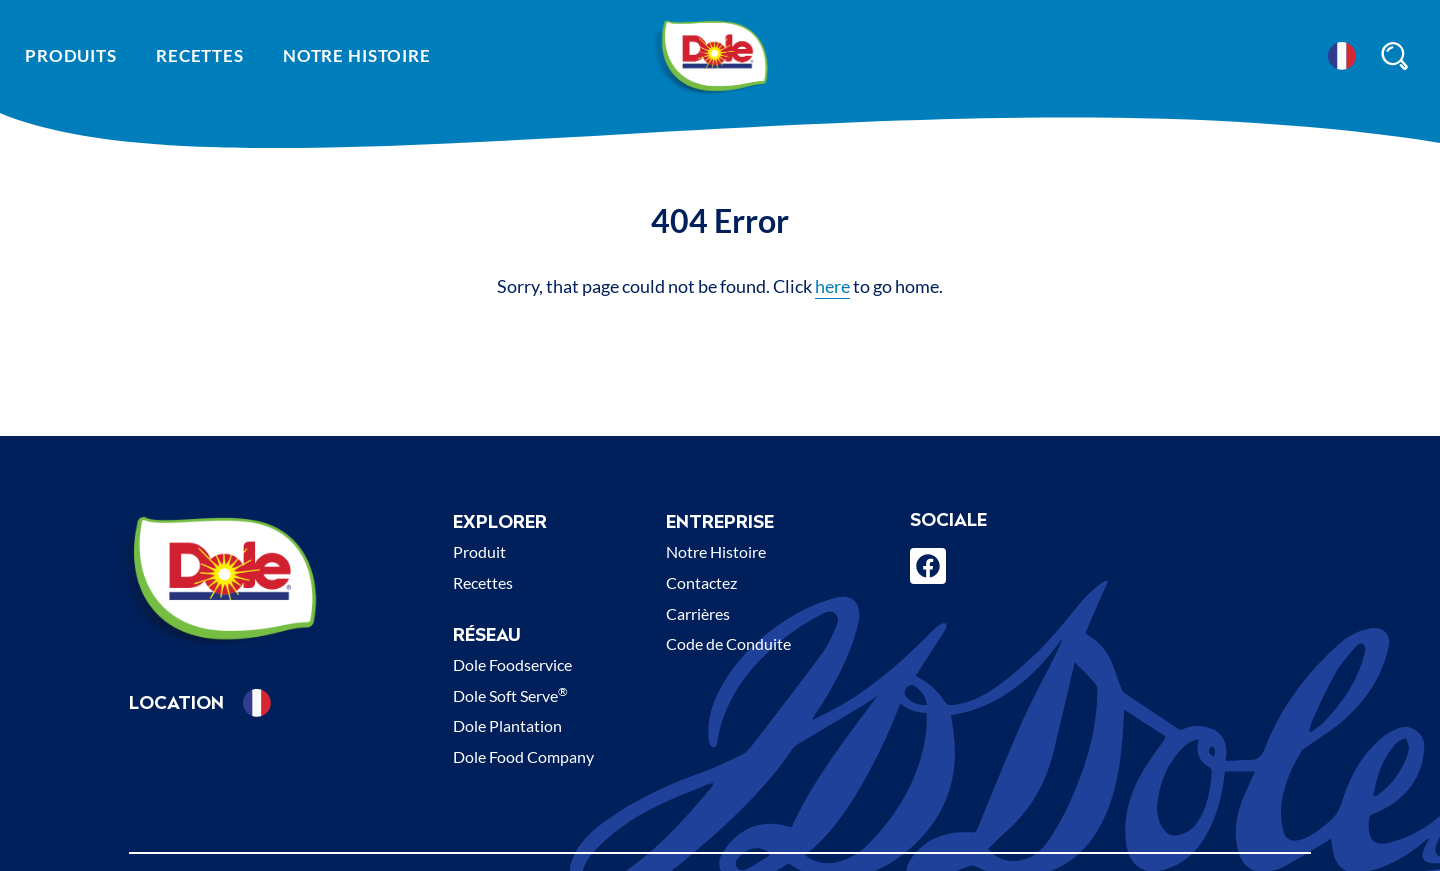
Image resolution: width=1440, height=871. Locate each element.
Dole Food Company (523, 756)
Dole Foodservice (512, 664)
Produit (479, 551)
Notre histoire (357, 55)
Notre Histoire (716, 551)
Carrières (698, 613)
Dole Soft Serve (510, 695)
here (832, 286)
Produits (71, 55)
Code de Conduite (728, 643)
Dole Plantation (507, 725)
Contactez (701, 582)
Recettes (200, 55)
